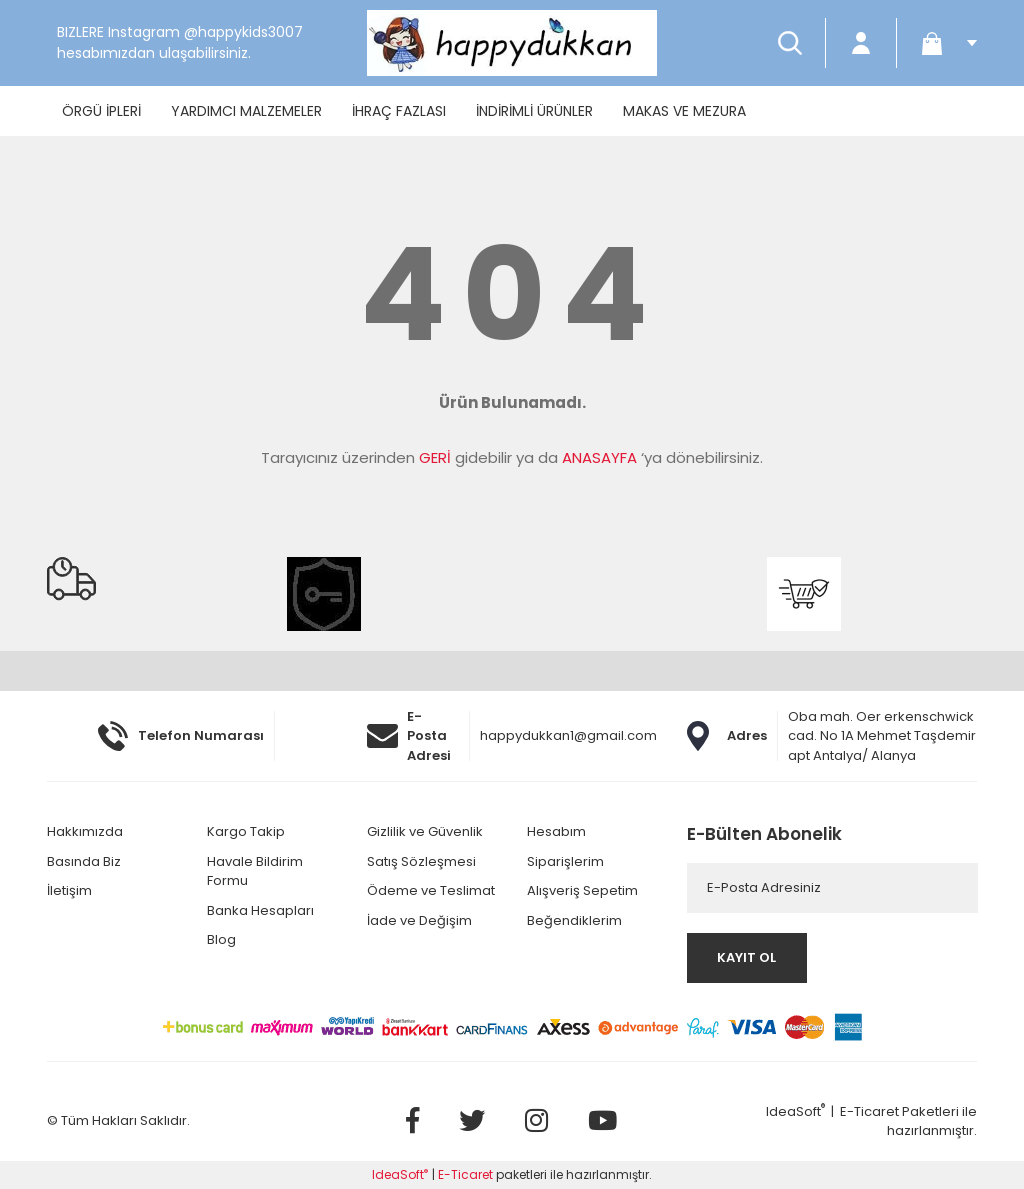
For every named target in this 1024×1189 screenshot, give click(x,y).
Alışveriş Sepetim (582, 890)
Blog (221, 939)
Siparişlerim (565, 861)
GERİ (435, 457)
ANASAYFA (599, 457)
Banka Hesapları (260, 910)
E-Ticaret (869, 1111)
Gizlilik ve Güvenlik (425, 831)
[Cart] (942, 43)
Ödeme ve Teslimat (431, 890)
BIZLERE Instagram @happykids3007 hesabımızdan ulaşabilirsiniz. (180, 42)
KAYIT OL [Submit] (746, 957)
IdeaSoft (795, 1111)
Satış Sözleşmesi (421, 861)
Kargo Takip (246, 831)
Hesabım (556, 831)
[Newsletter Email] (832, 888)
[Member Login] (861, 43)
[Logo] (512, 43)
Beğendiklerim (574, 920)
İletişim (69, 890)
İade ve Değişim (419, 920)
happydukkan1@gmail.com (568, 735)
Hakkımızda (85, 831)
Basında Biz (84, 861)
